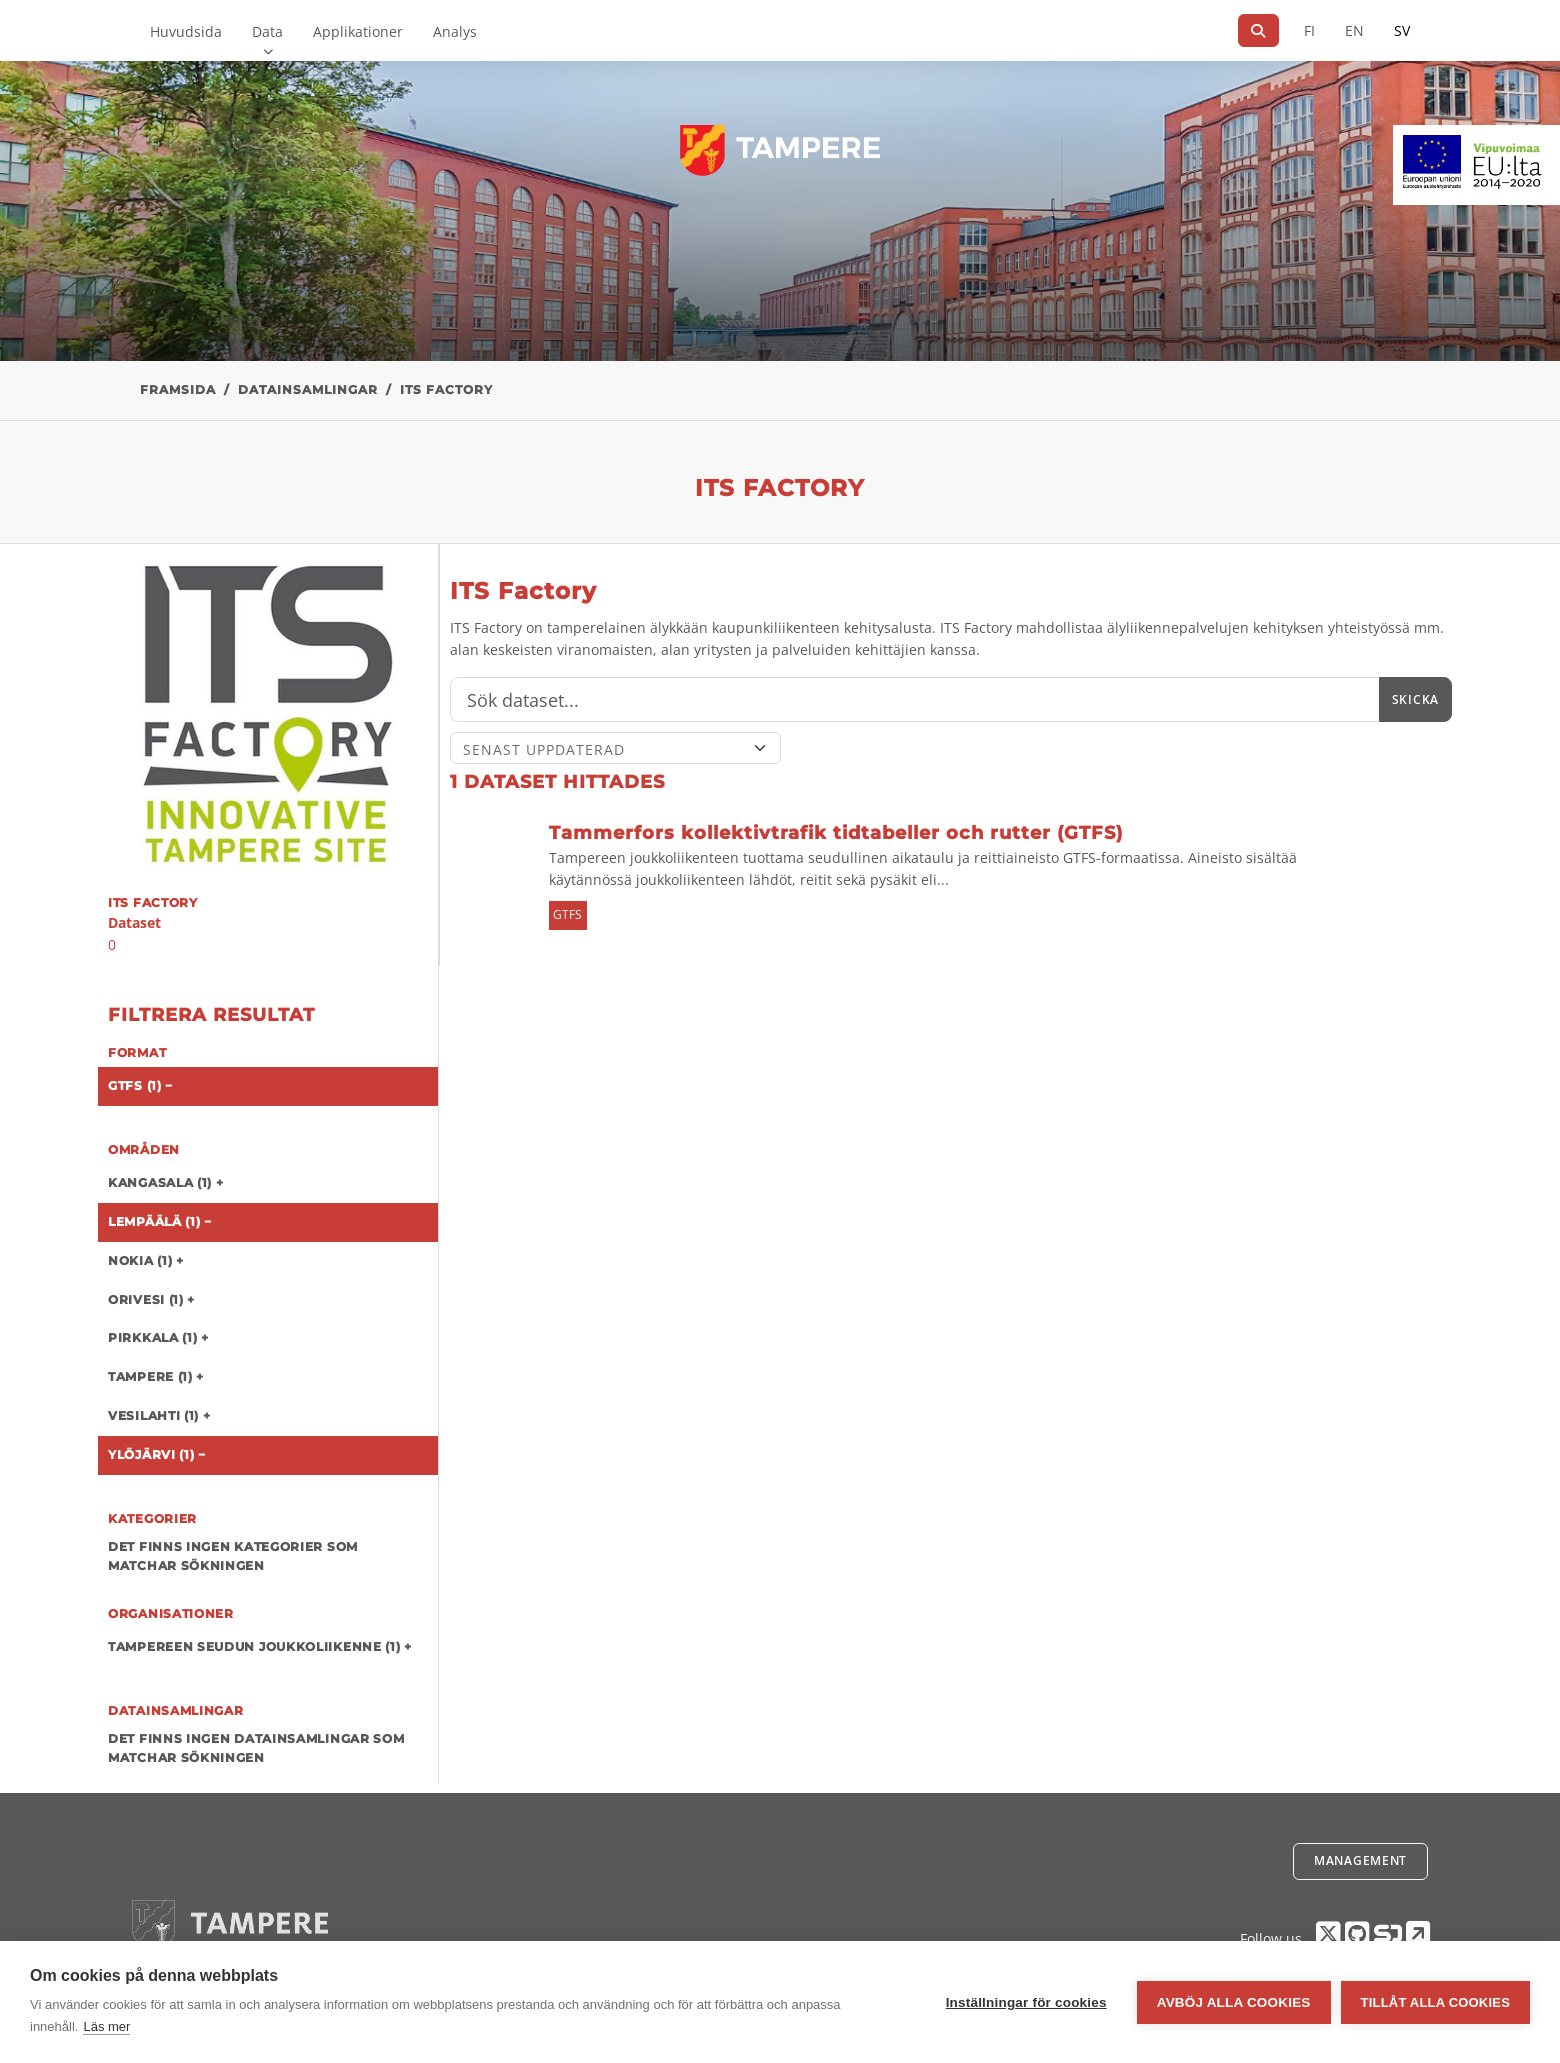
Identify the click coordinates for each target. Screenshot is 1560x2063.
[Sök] (1258, 30)
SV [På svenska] (1402, 30)
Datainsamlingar (308, 389)
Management (1360, 1860)
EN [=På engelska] (1354, 30)
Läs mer (106, 2026)
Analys (455, 31)
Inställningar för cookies (1026, 2002)
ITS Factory (446, 389)
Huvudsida (186, 31)
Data (267, 31)
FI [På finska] (1309, 30)
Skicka (1415, 699)
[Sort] (615, 748)
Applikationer (358, 31)
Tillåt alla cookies (1435, 2002)
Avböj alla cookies (1234, 2002)
